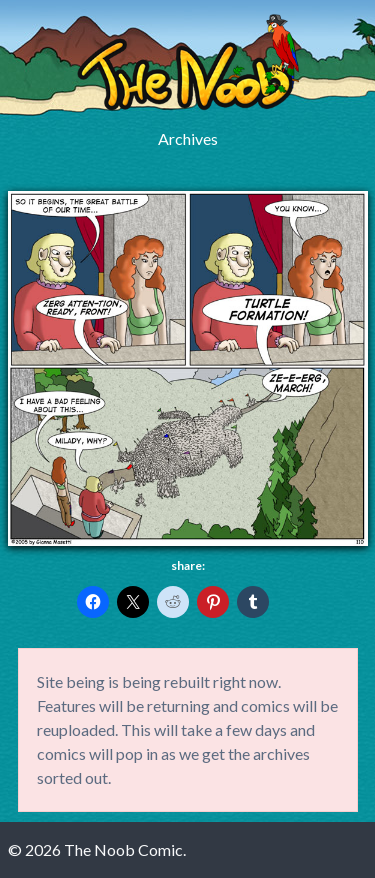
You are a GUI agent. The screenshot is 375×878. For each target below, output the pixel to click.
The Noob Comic (188, 62)
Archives (188, 138)
